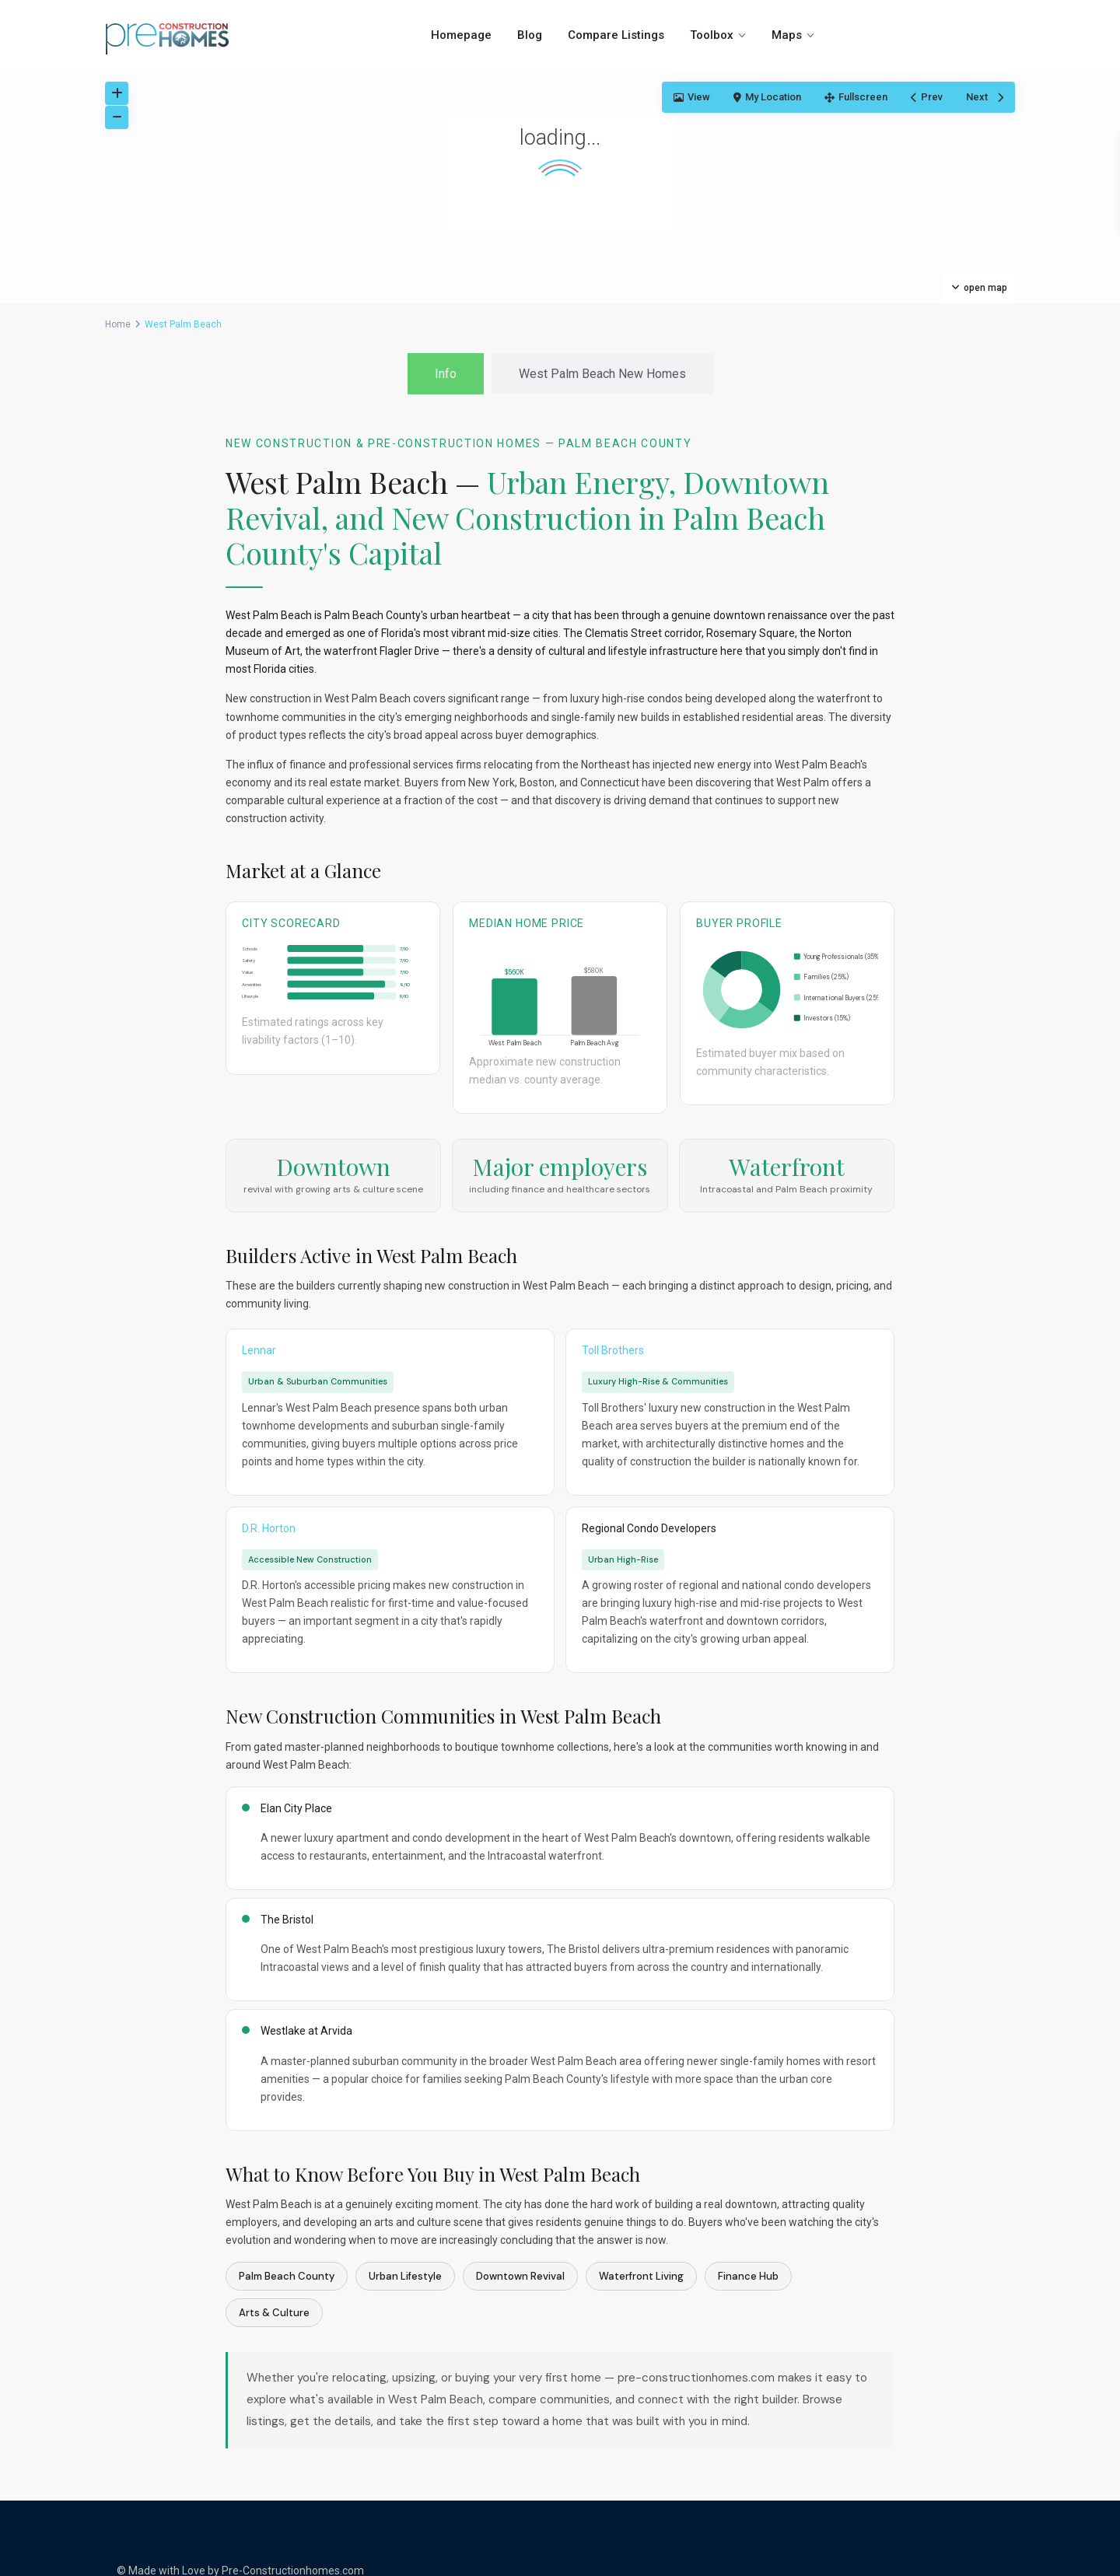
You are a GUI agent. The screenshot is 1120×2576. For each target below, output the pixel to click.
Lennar (259, 1350)
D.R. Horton (269, 1528)
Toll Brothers (613, 1350)
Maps (787, 35)
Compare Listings (616, 35)
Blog (529, 35)
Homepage (461, 35)
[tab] (446, 373)
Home (118, 324)
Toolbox (711, 35)
